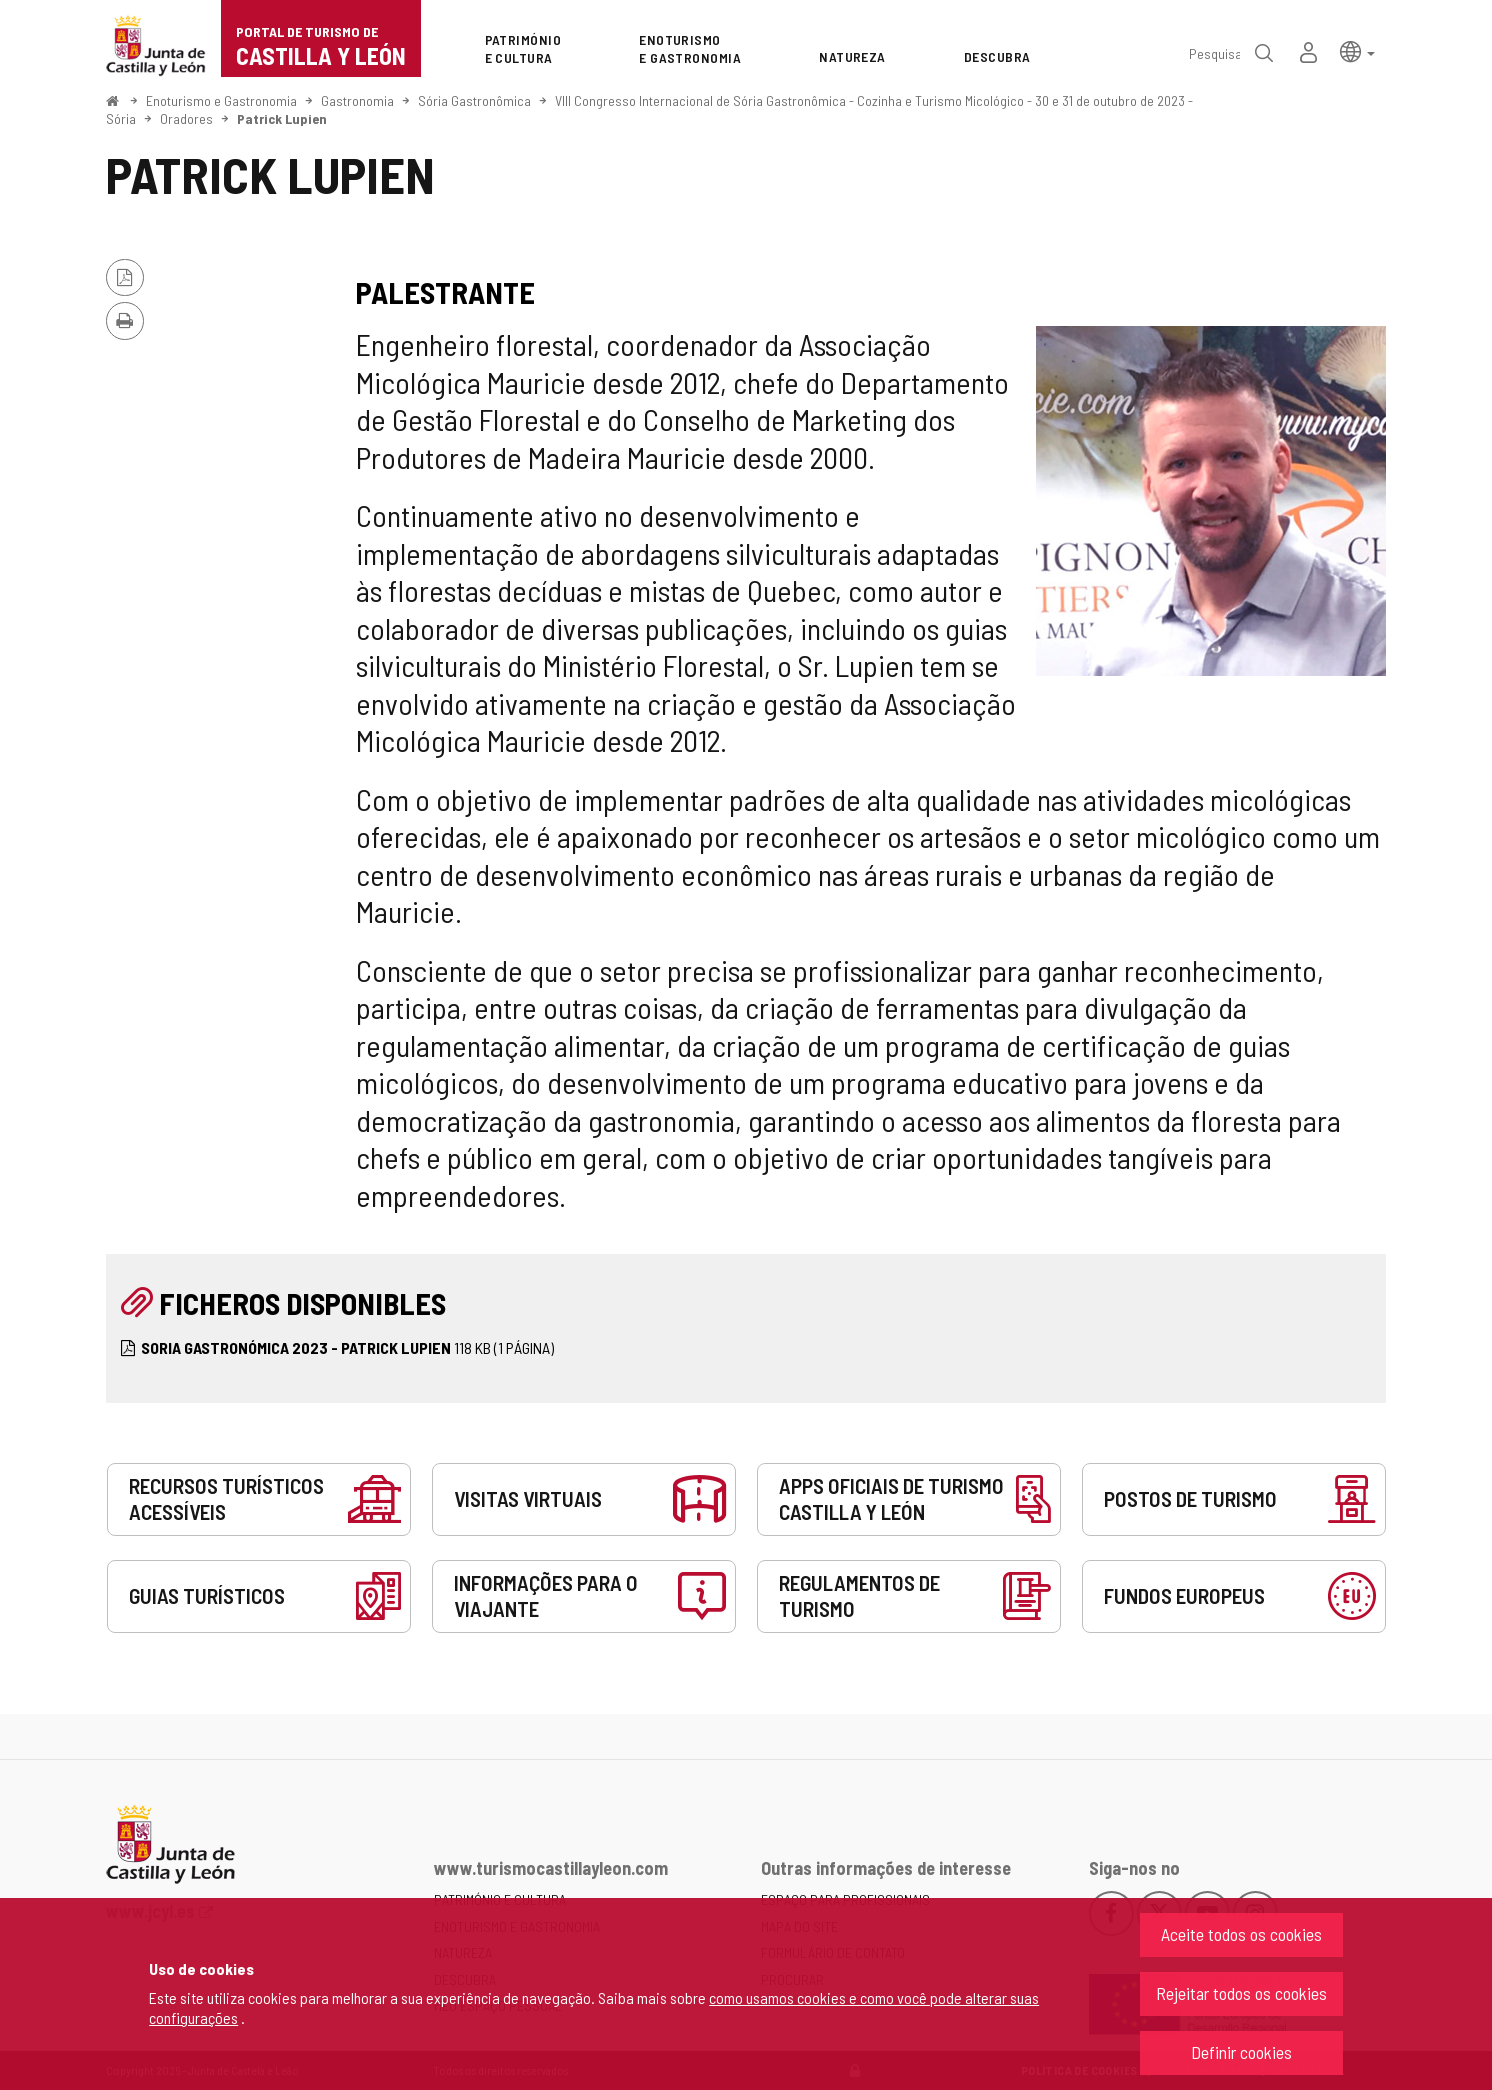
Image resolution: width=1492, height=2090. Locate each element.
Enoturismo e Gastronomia (221, 100)
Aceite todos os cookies (1241, 1934)
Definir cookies (1241, 2052)
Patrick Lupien (282, 118)
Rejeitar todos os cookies (1241, 1993)
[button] (1357, 50)
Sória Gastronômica (474, 100)
